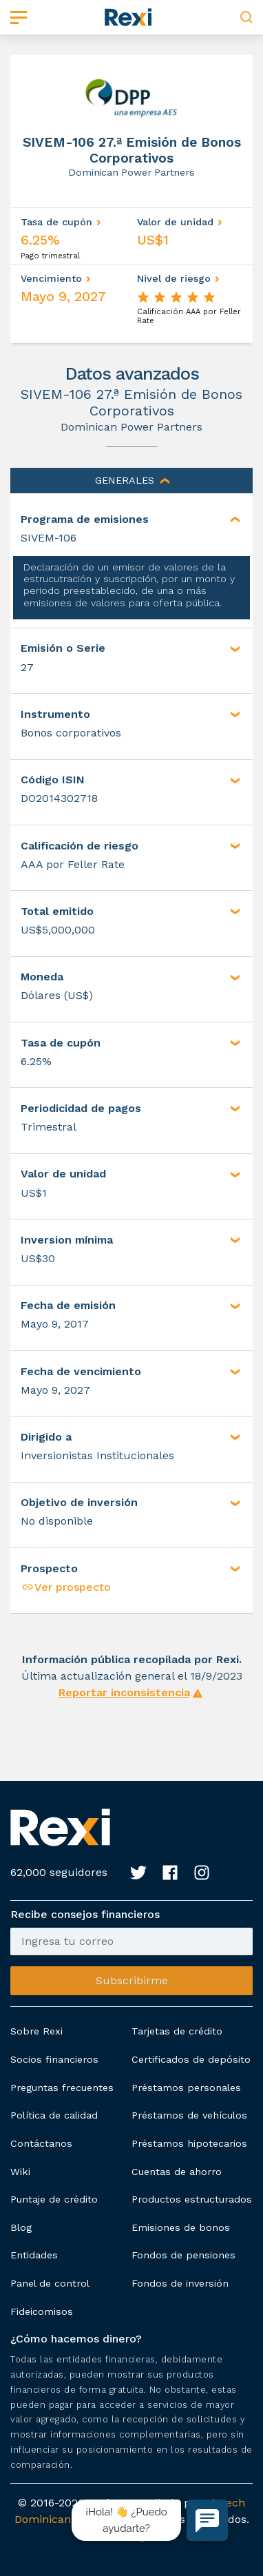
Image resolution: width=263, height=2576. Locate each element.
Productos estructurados (192, 2199)
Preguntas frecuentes (62, 2087)
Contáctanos (41, 2143)
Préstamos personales (186, 2087)
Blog (21, 2227)
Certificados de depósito (191, 2059)
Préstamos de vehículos (189, 2115)
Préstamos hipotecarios (189, 2143)
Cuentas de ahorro (177, 2171)
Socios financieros (54, 2059)
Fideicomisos (41, 2311)
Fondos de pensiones (183, 2254)
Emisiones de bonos (181, 2227)
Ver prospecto (66, 1587)
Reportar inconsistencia (124, 1692)
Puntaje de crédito (54, 2199)
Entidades (34, 2254)
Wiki (20, 2171)
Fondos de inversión (180, 2283)
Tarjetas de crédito (177, 2031)
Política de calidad (54, 2115)
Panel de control (50, 2283)
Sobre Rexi (36, 2031)
